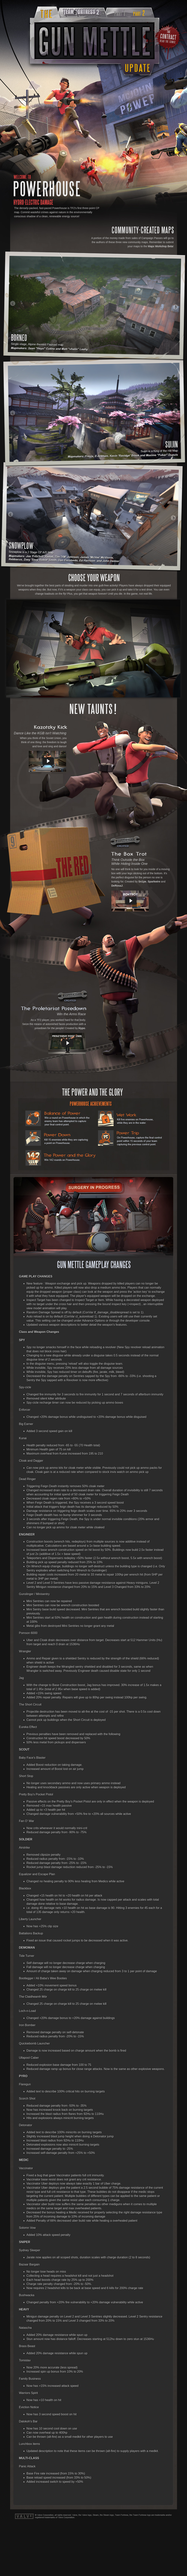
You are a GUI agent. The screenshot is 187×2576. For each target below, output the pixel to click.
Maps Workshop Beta (160, 246)
